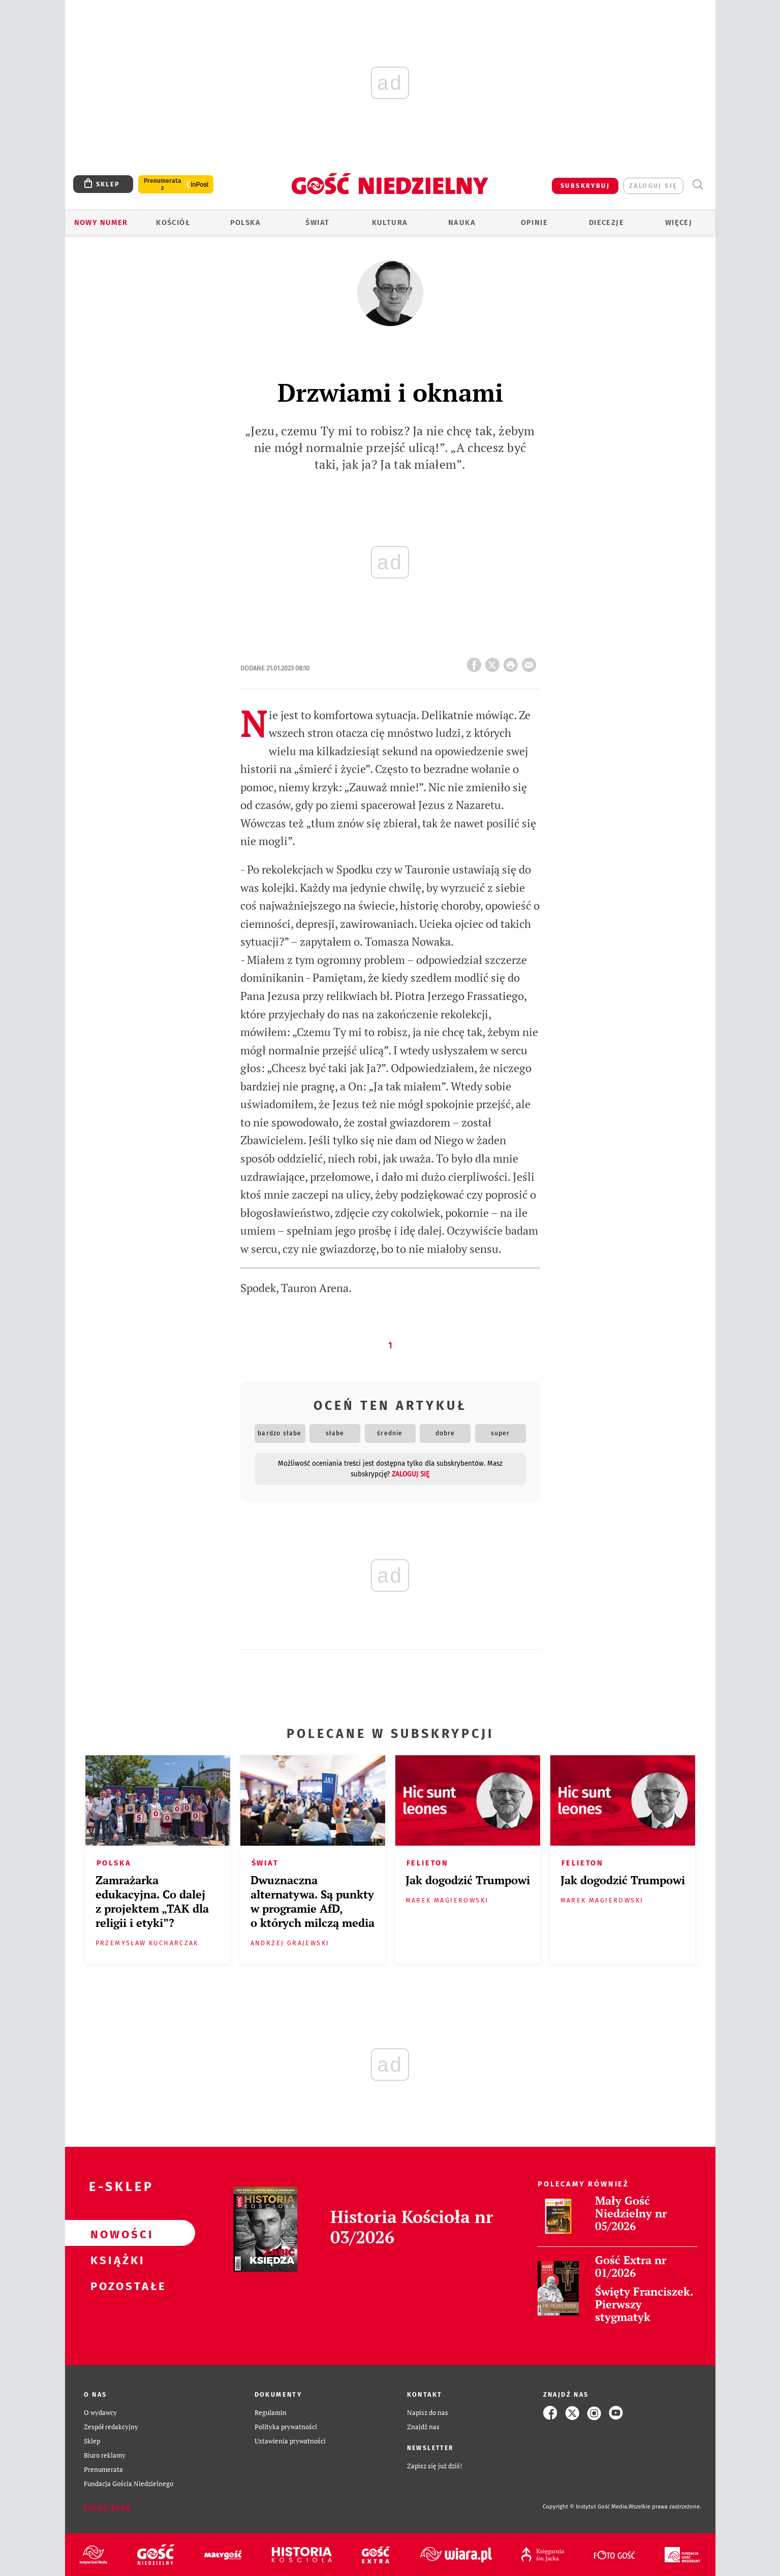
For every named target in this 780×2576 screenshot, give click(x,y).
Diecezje (606, 222)
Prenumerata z (162, 184)
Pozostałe (113, 2285)
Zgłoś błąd (108, 2507)
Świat (317, 222)
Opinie (534, 222)
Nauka (462, 222)
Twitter (494, 662)
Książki (113, 2259)
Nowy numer (101, 222)
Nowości (113, 2233)
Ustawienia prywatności (290, 2441)
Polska (245, 222)
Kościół (173, 222)
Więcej (678, 222)
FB (476, 662)
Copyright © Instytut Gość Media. (586, 2506)
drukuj (513, 662)
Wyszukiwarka (698, 184)
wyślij (531, 662)
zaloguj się (653, 185)
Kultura (390, 222)
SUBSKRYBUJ (585, 185)
